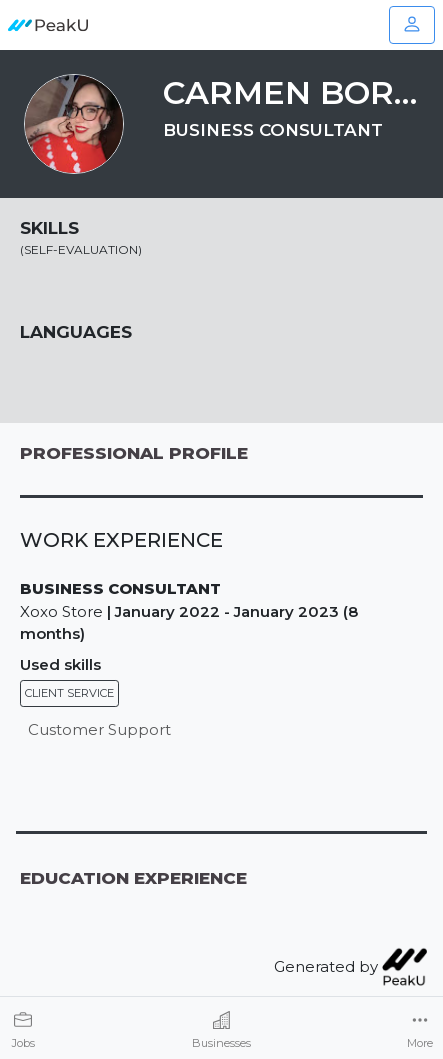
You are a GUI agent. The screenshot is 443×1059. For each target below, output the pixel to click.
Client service (69, 693)
